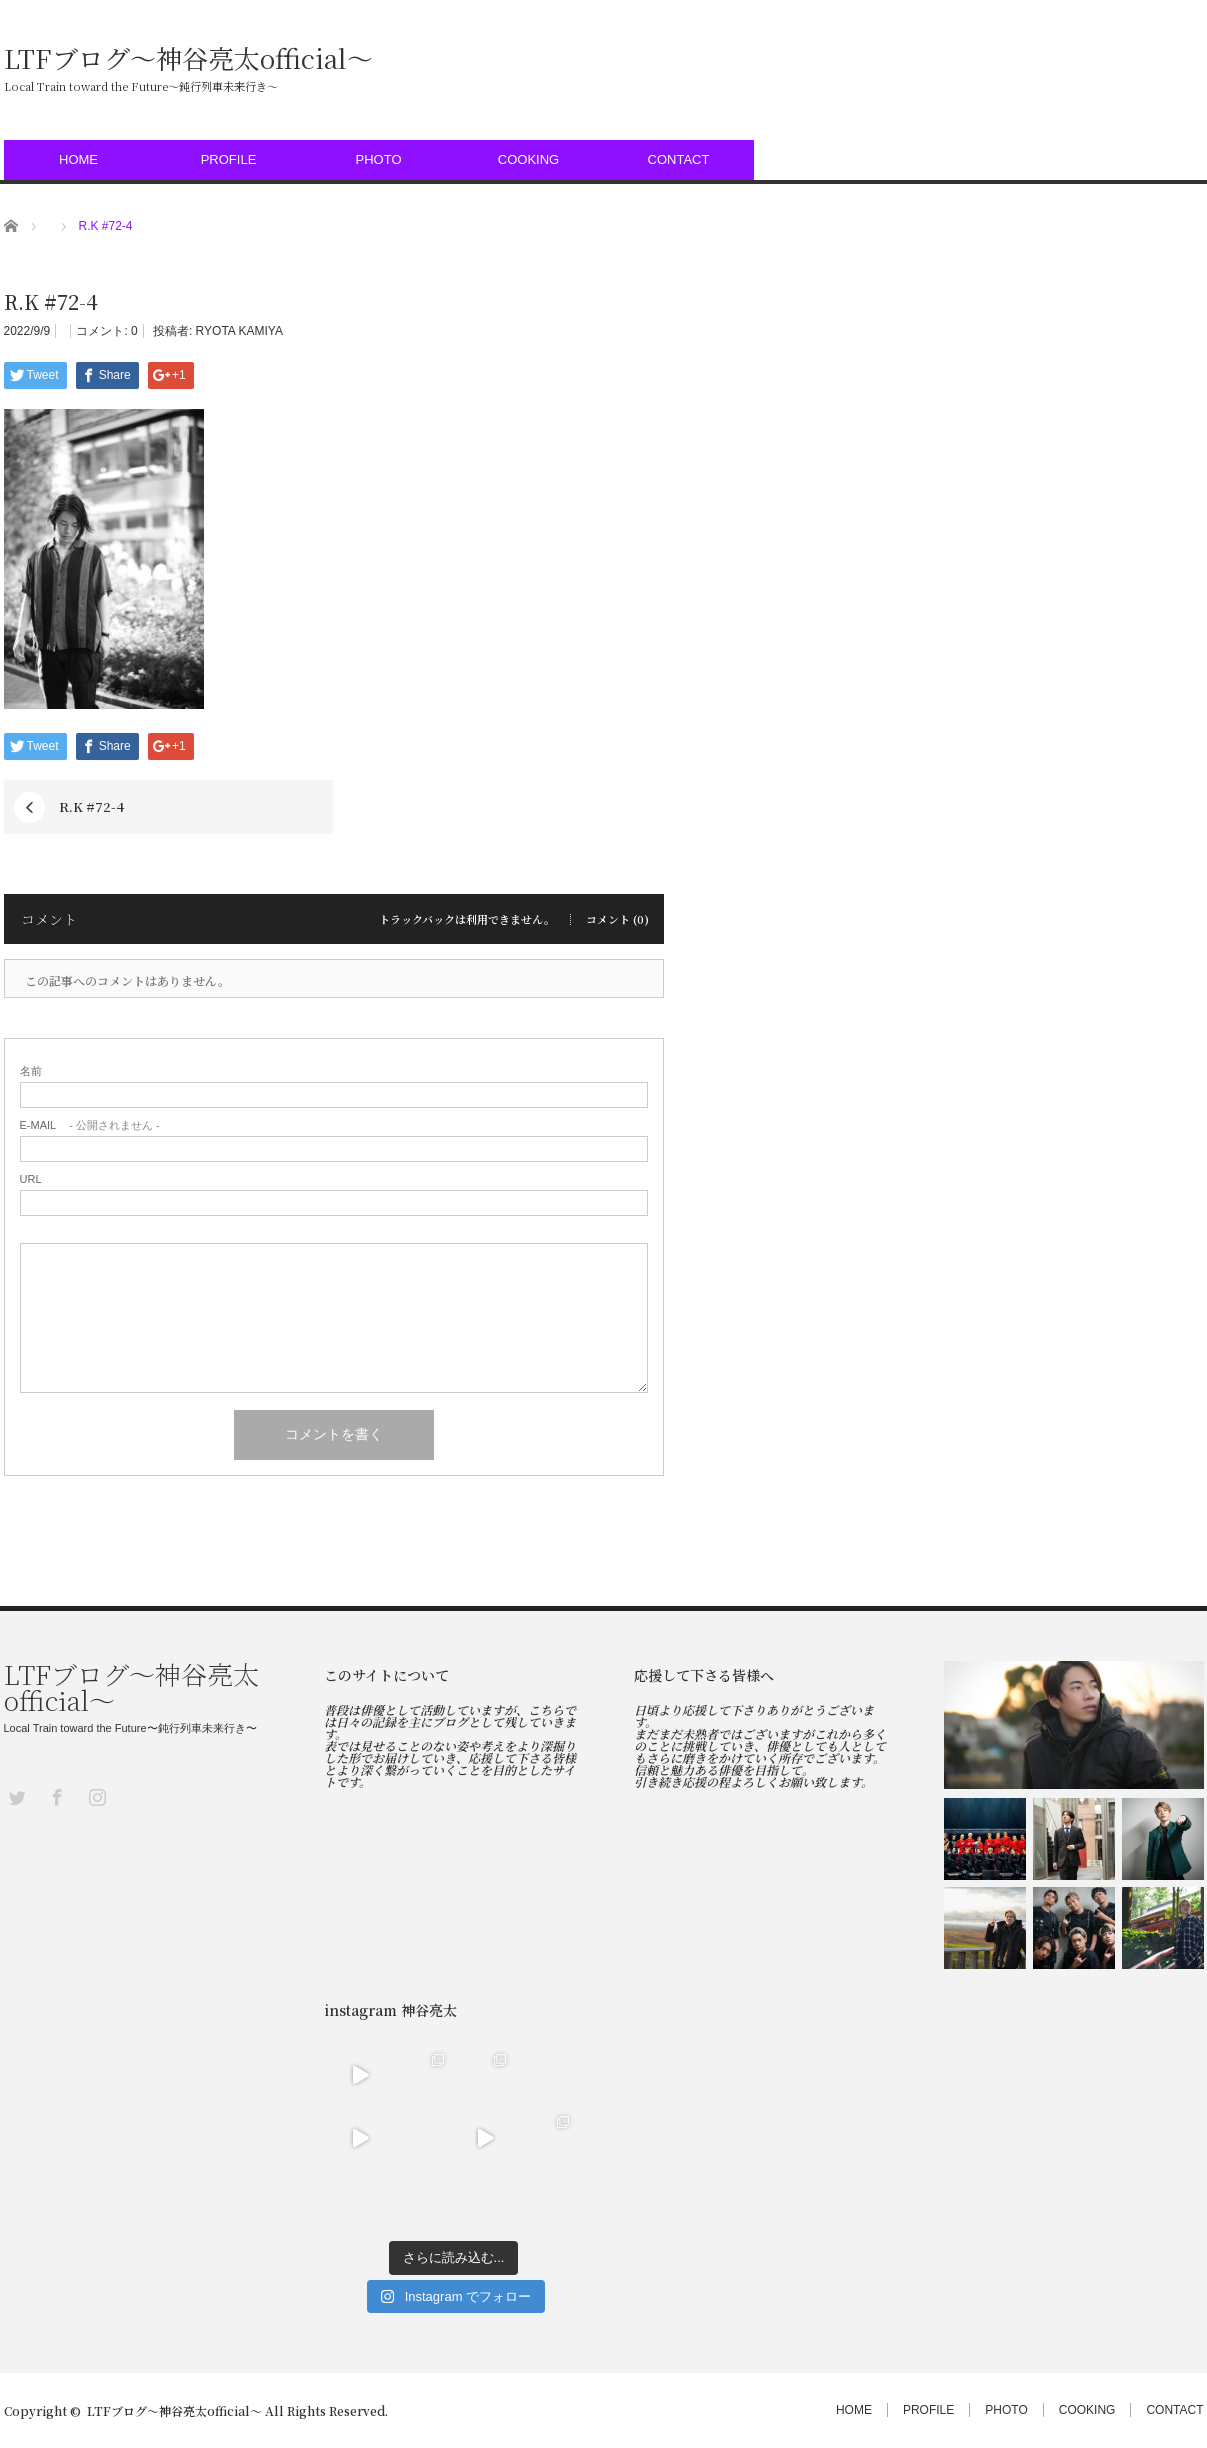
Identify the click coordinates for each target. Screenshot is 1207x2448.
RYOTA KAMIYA (239, 331)
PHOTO (379, 159)
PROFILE (229, 159)
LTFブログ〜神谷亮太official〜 (188, 58)
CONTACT (679, 159)
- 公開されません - (90, 1125)
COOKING (528, 159)
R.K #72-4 (91, 806)
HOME (78, 159)
